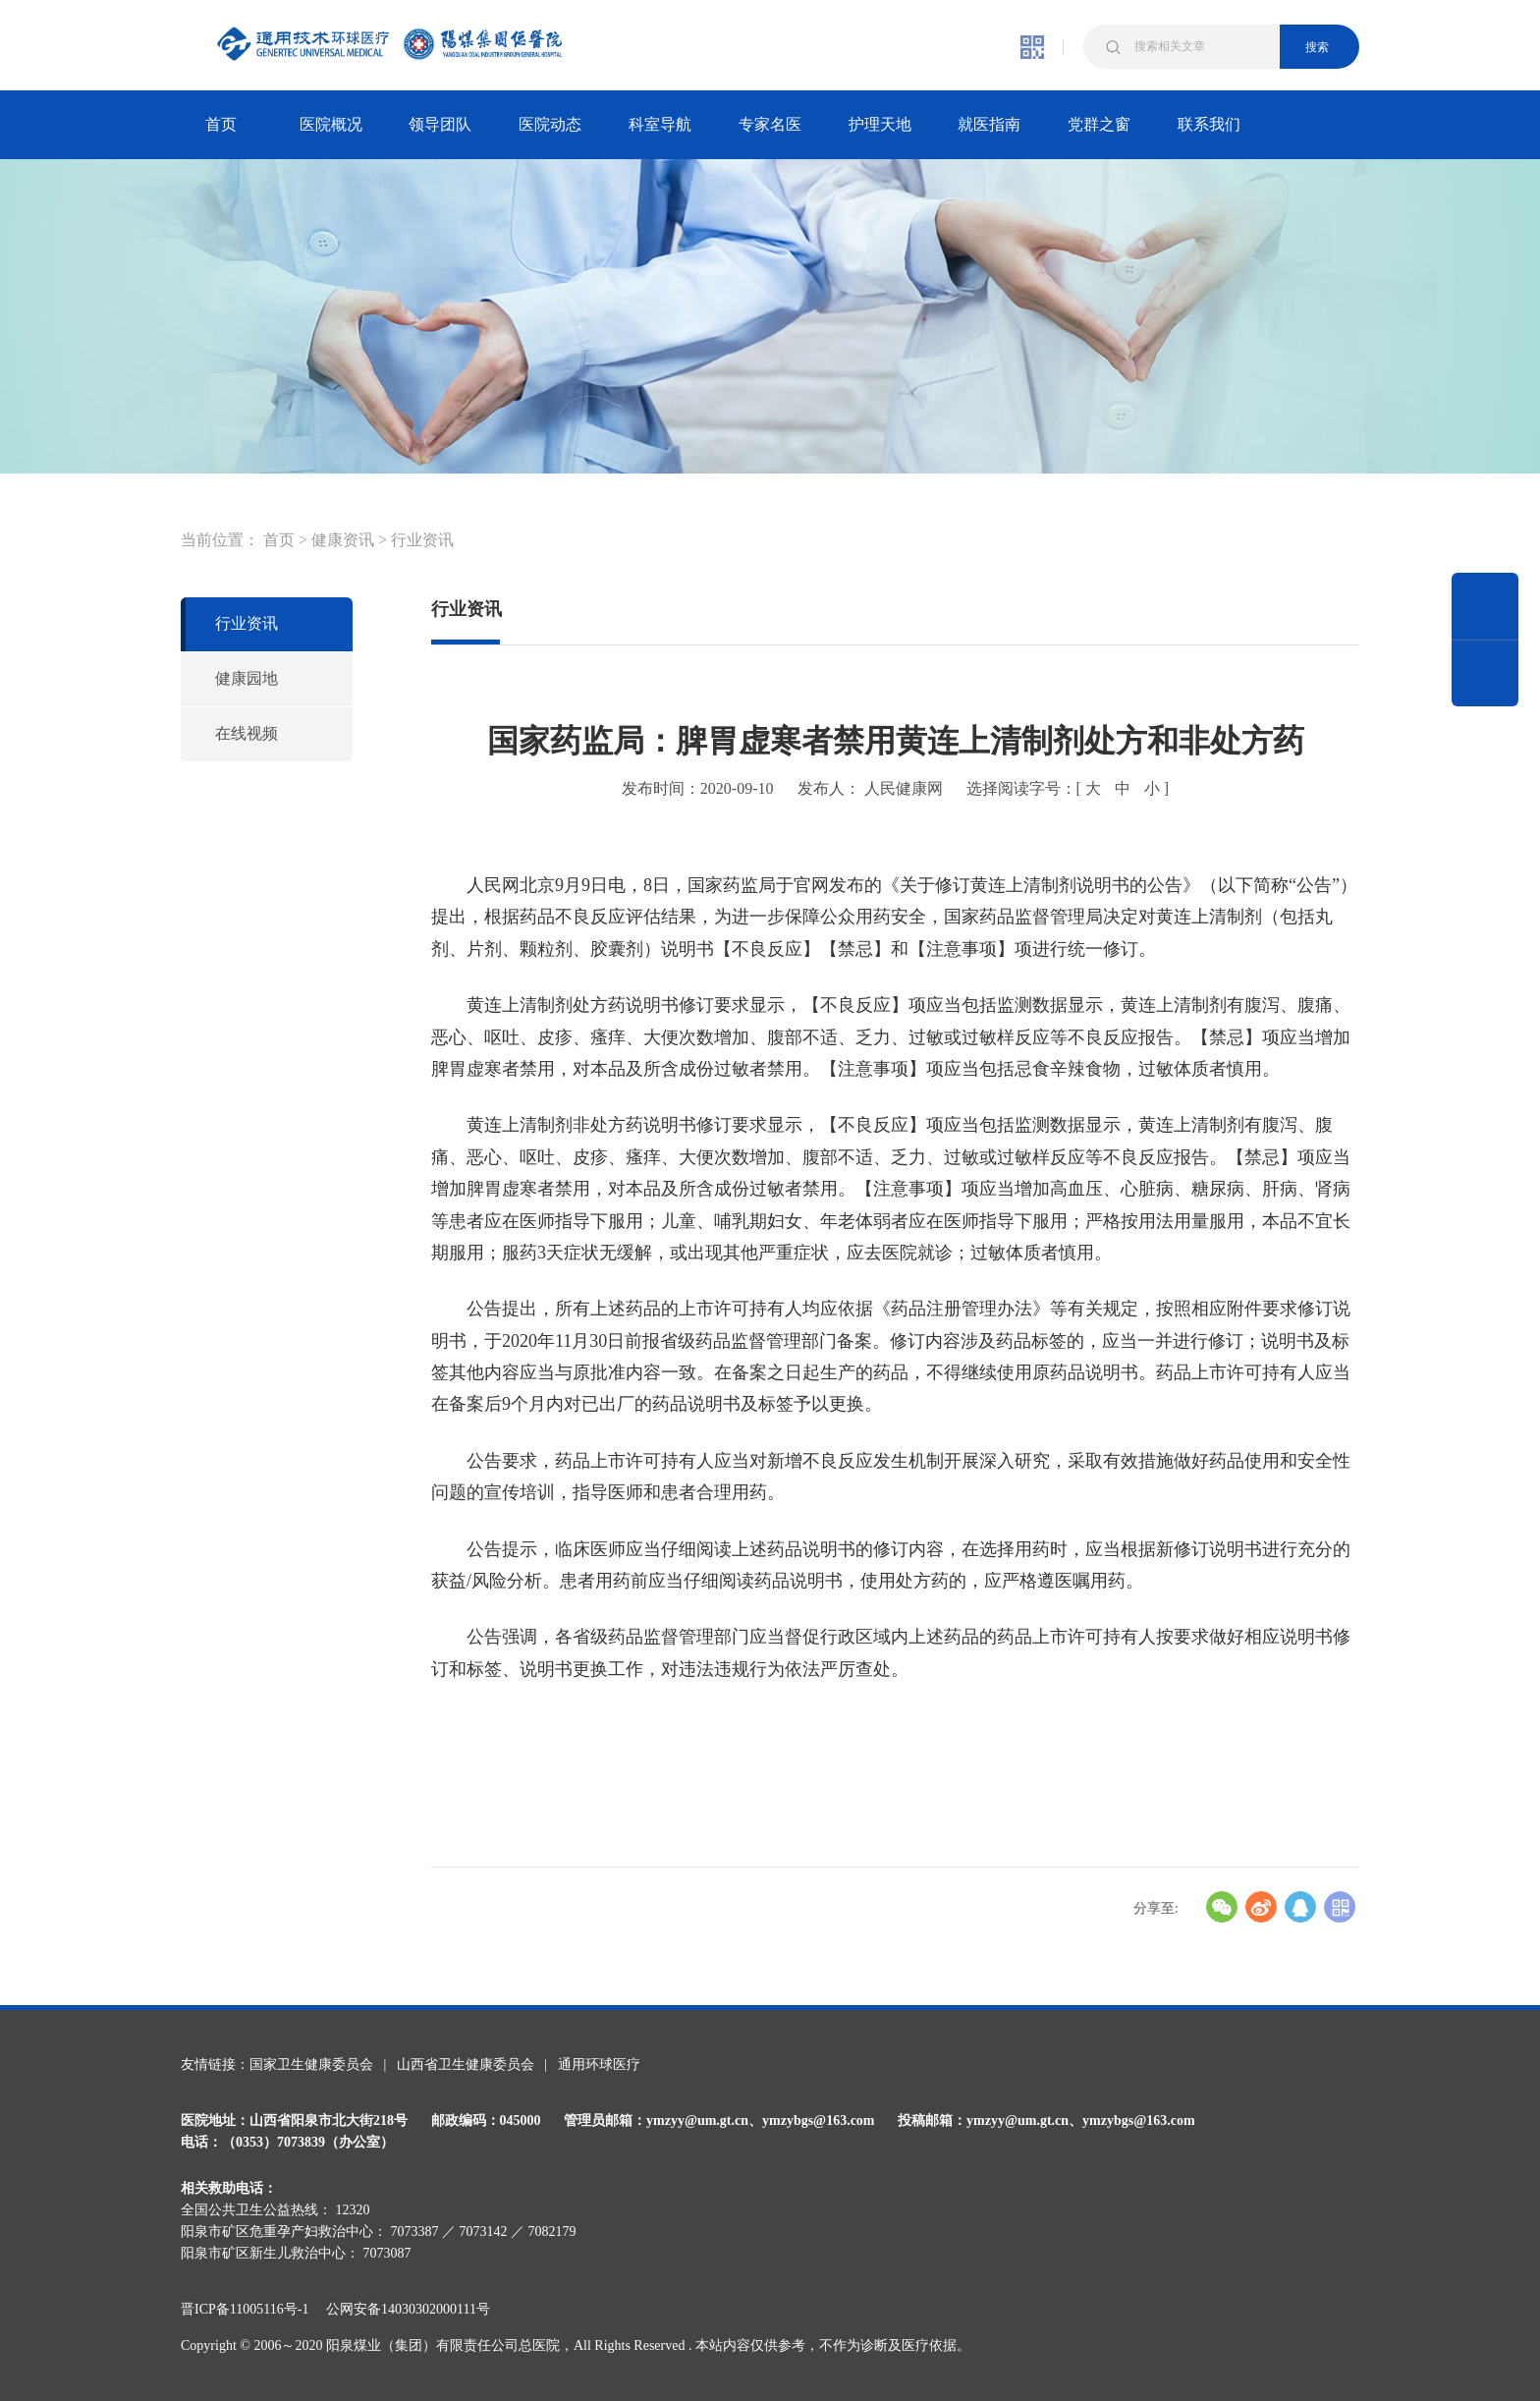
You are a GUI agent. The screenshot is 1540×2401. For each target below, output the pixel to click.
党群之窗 (1099, 124)
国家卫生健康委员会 (311, 2064)
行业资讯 (422, 539)
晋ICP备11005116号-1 (251, 2309)
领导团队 (440, 124)
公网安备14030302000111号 (408, 2309)
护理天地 (880, 124)
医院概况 (331, 124)
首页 (221, 124)
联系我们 (1209, 124)
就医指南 (989, 124)
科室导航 (660, 124)
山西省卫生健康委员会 (465, 2064)
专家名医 (770, 124)
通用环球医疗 (599, 2064)
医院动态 (550, 124)
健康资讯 (342, 539)
